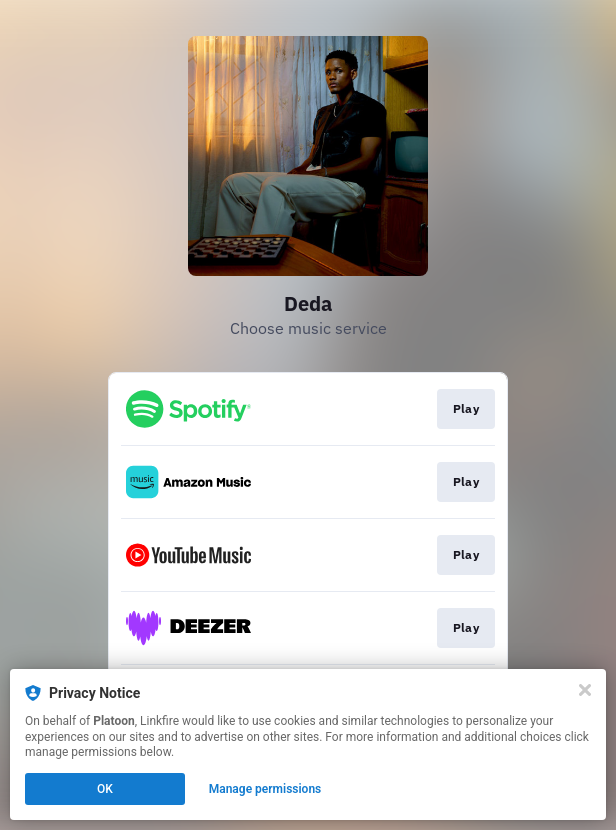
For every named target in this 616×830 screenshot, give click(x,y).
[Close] (585, 690)
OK (105, 789)
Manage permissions (265, 789)
